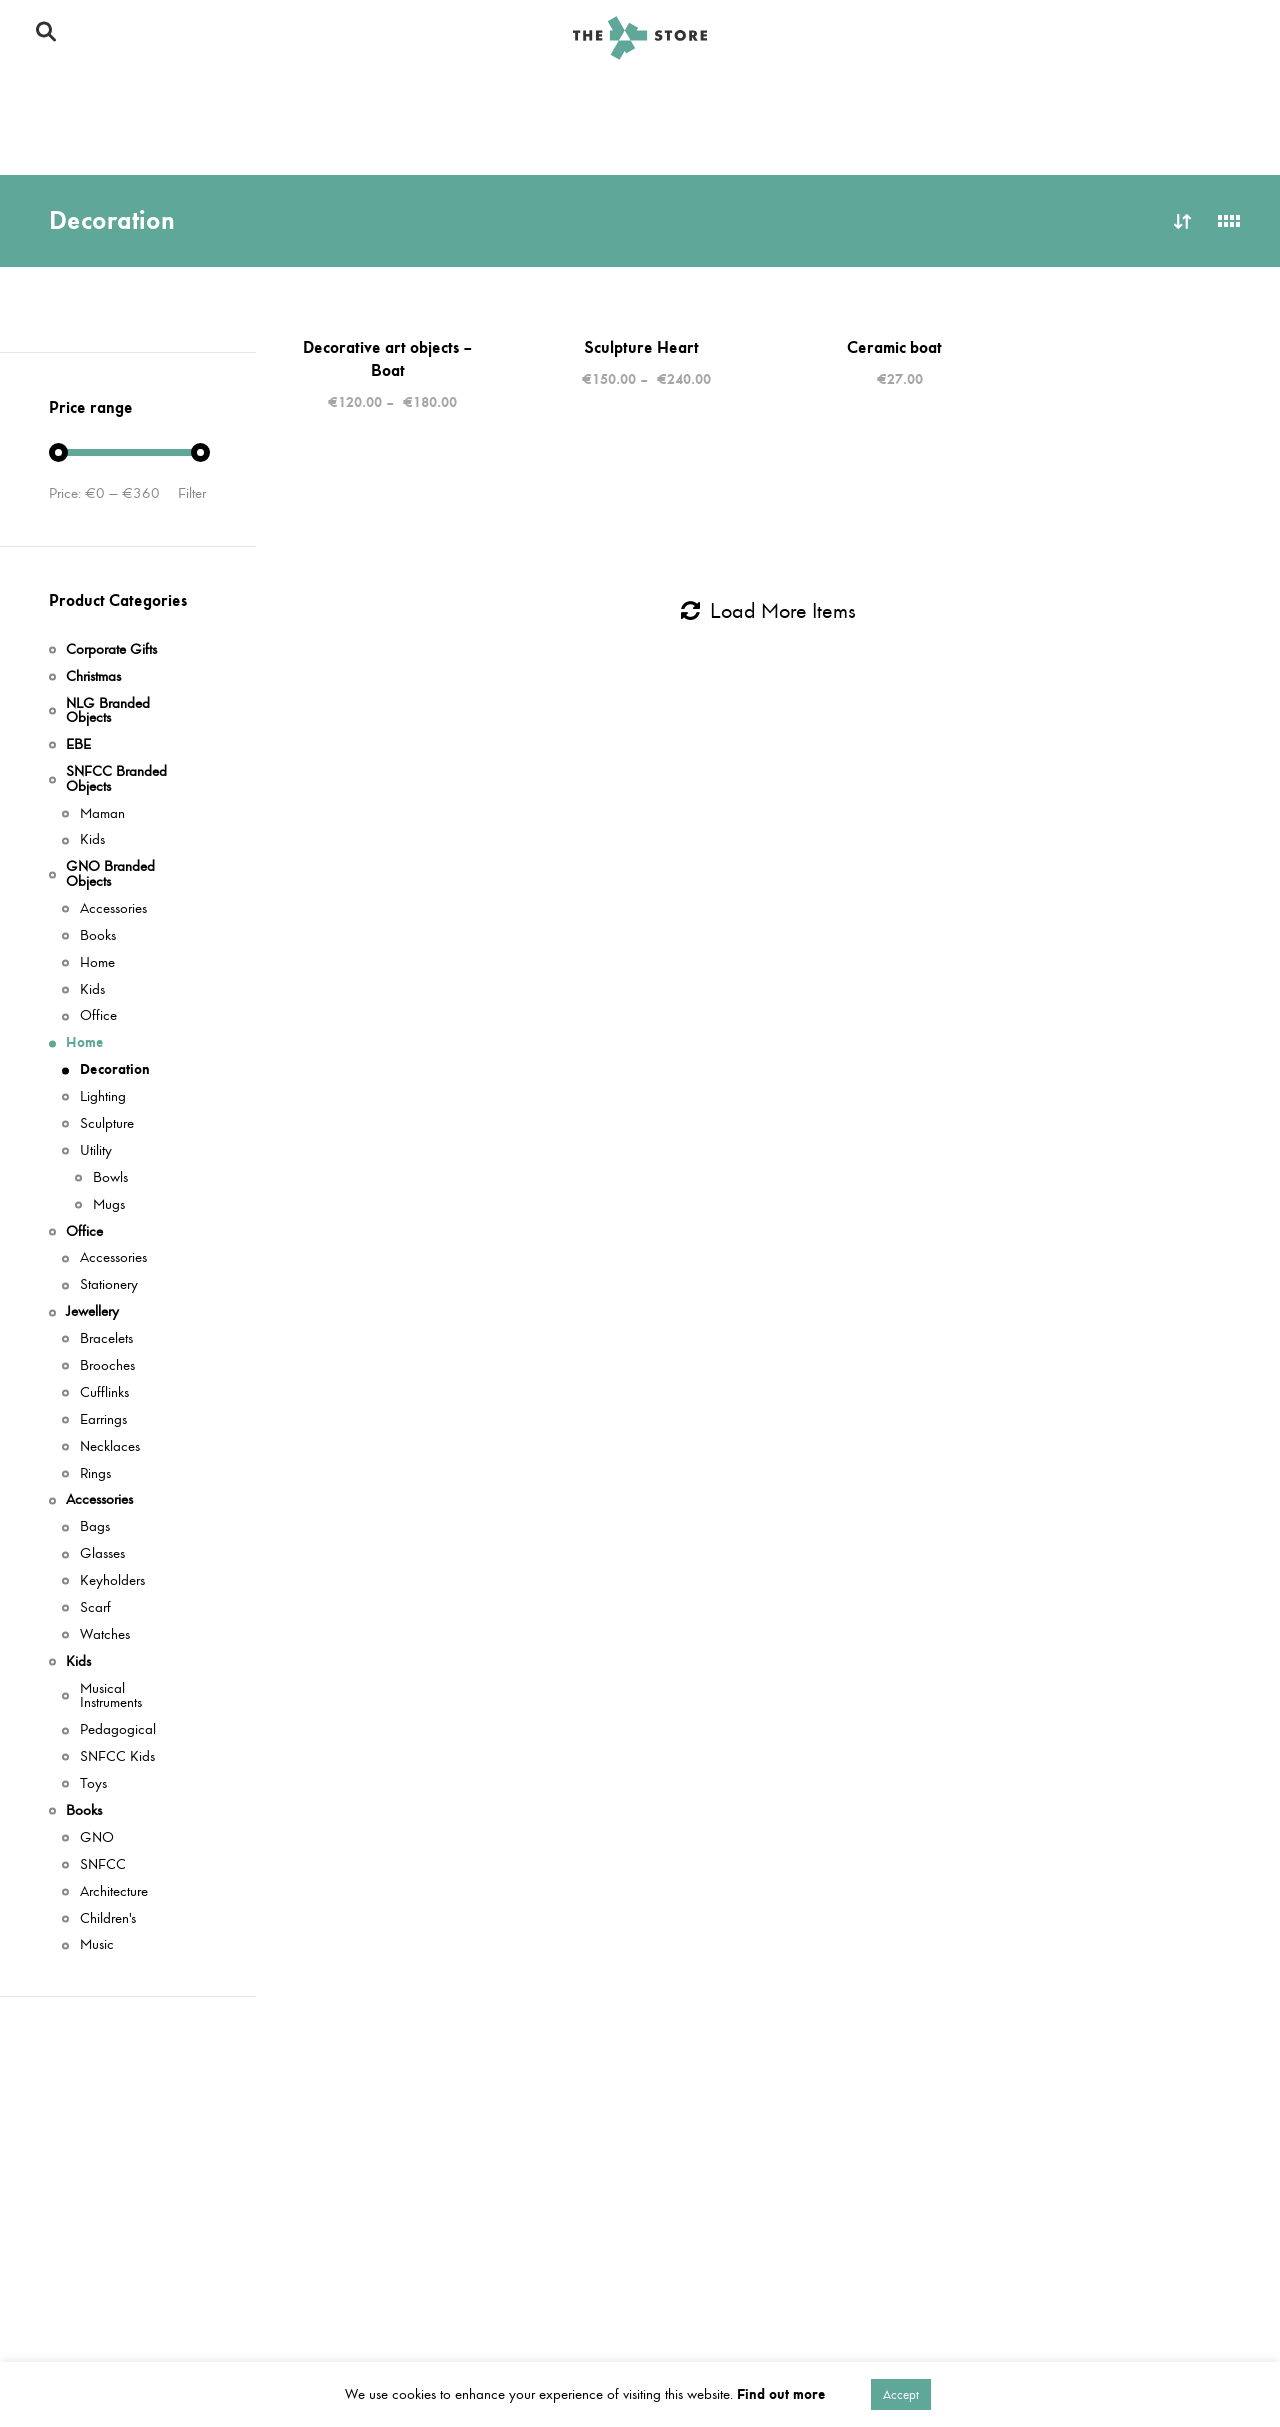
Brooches (107, 1366)
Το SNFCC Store (987, 38)
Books (322, 141)
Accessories (205, 141)
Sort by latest (1182, 221)
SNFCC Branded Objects (253, 97)
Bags (95, 1527)
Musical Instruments (111, 1696)
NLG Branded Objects (693, 97)
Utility (96, 1151)
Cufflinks (104, 1393)
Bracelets (106, 1339)
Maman (102, 814)
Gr (1233, 37)
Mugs (109, 1205)
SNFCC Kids (117, 1757)
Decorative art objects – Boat (388, 358)
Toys (93, 1784)
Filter (192, 494)
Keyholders (112, 1581)
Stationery (109, 1285)
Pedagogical (118, 1730)
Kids (1036, 97)
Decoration (115, 1070)
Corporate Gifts (1162, 97)
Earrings (103, 1420)
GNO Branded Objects (478, 97)
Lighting (103, 1097)
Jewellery (74, 141)
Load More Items (768, 611)
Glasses (102, 1554)
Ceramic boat (894, 347)
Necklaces (110, 1447)
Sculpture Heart (641, 347)
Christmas (74, 97)
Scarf (95, 1608)
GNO (97, 1838)
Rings (95, 1474)
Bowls (110, 1178)
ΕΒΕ (78, 745)
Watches (105, 1635)
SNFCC (103, 1865)
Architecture (114, 1892)
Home (848, 97)
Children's (108, 1919)
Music (97, 1945)
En (1200, 37)
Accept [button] (901, 2394)
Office (945, 97)
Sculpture (107, 1124)
